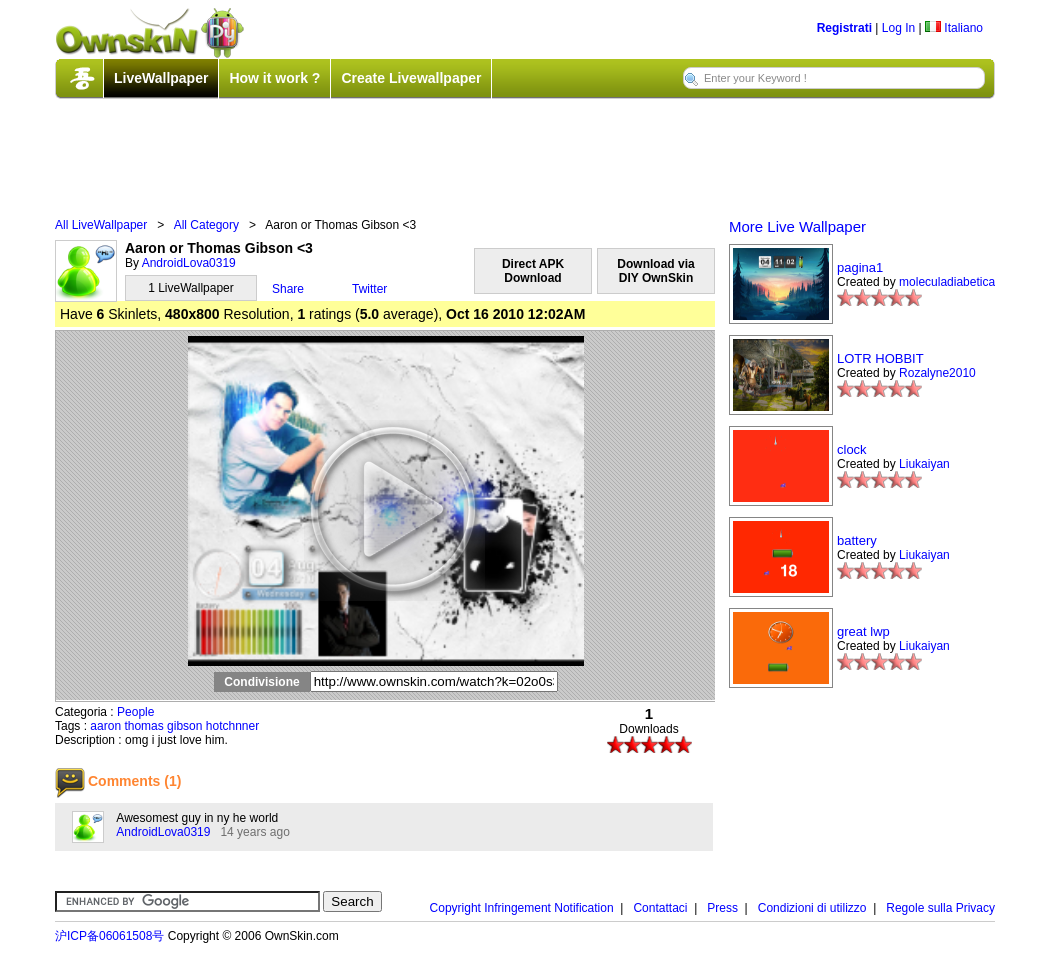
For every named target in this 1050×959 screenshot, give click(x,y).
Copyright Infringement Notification (522, 908)
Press (722, 908)
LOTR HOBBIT (880, 358)
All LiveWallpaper (101, 225)
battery (857, 540)
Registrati (844, 28)
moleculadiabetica (947, 282)
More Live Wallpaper (797, 226)
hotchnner (232, 726)
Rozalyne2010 (937, 373)
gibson (184, 726)
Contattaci (660, 908)
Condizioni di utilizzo (812, 908)
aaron (105, 726)
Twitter (369, 289)
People (135, 712)
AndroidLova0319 (189, 263)
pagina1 (860, 267)
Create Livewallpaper (411, 78)
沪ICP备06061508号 (109, 936)
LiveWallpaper (161, 78)
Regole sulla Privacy (940, 908)
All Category (206, 225)
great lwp (863, 631)
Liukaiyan (924, 464)
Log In (898, 28)
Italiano (954, 28)
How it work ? (274, 78)
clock (852, 449)
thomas (143, 726)
